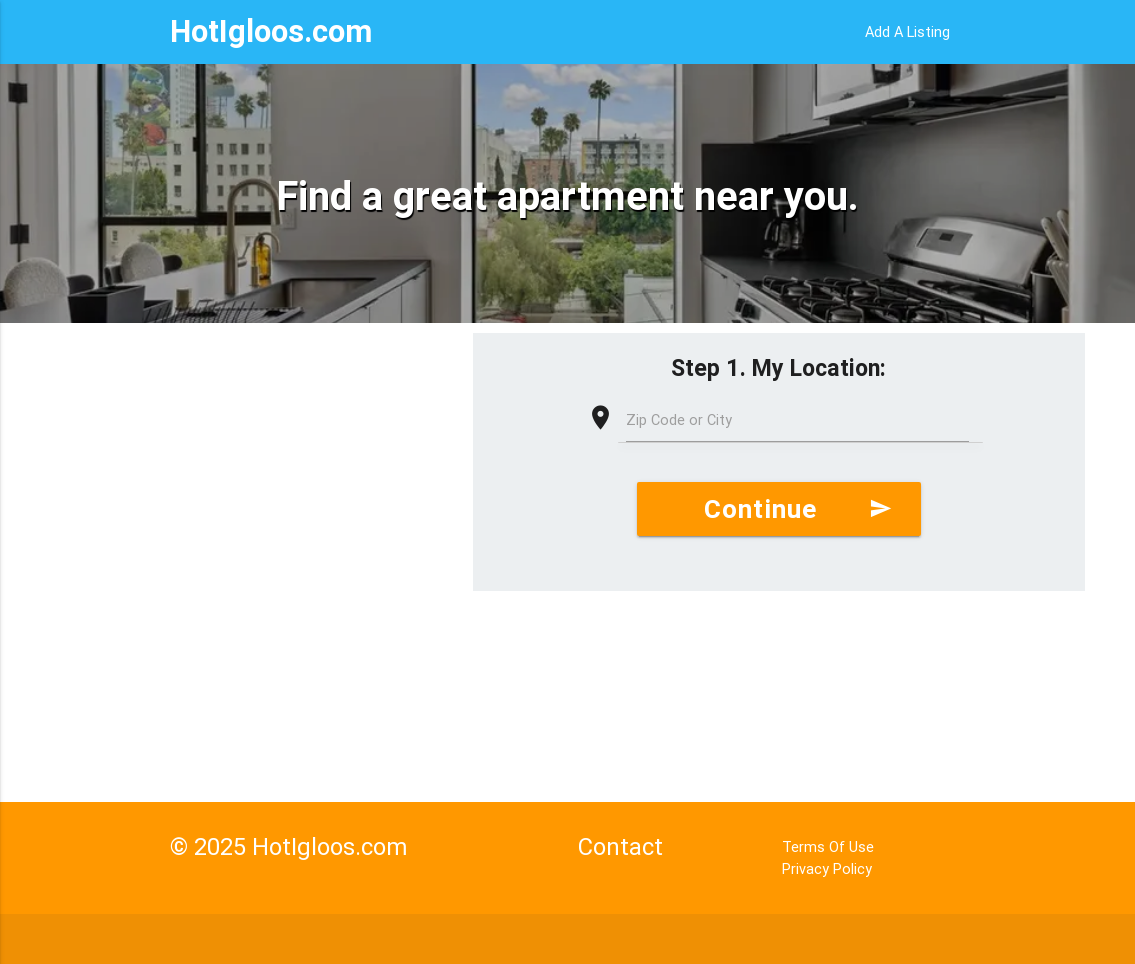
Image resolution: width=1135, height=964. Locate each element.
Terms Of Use (828, 846)
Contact (620, 846)
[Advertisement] (236, 493)
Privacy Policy (827, 868)
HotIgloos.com (271, 31)
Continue (797, 509)
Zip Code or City (679, 419)
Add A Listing (907, 31)
